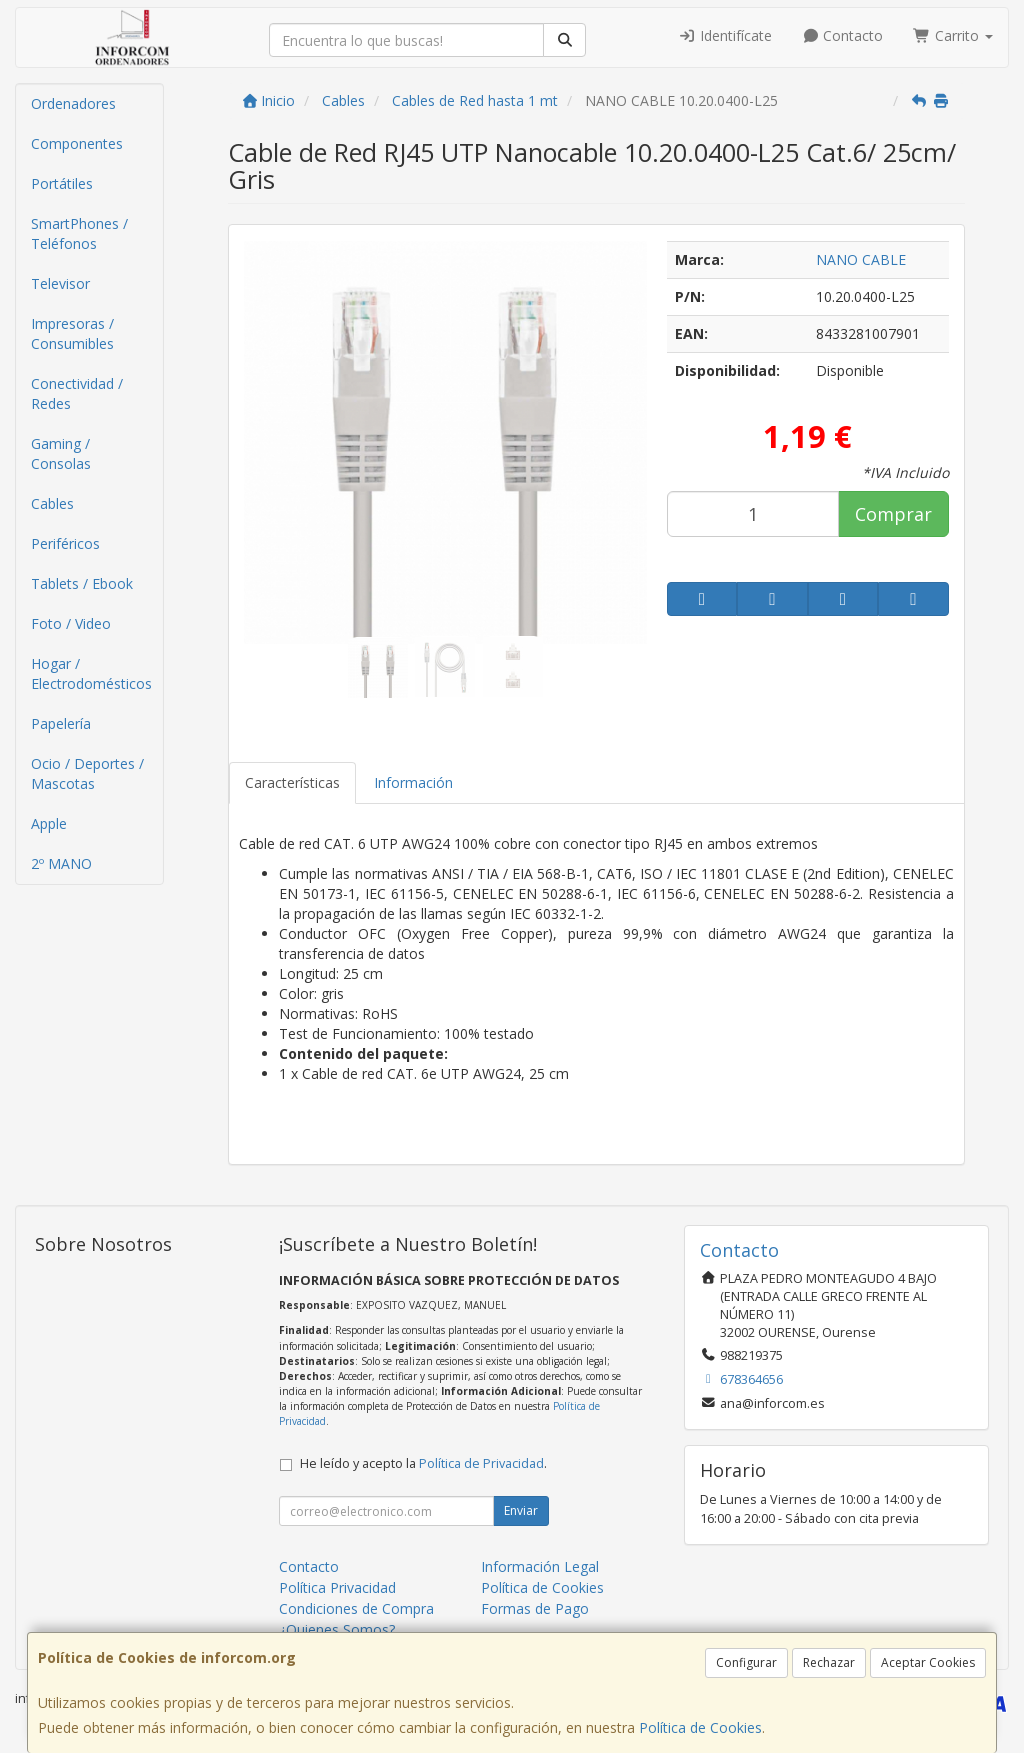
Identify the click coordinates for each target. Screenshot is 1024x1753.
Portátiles (62, 183)
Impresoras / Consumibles (72, 333)
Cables (52, 503)
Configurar (746, 1662)
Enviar (521, 1510)
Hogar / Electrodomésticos (91, 673)
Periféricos (65, 543)
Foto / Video (71, 623)
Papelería (61, 723)
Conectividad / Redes (77, 393)
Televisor (60, 283)
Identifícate (725, 35)
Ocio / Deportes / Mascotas (87, 773)
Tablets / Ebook (82, 583)
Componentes (77, 143)
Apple (49, 823)
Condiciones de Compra (356, 1608)
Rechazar (829, 1662)
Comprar (893, 514)
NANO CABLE (861, 259)
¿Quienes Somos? (337, 1629)
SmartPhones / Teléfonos (79, 233)
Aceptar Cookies (928, 1662)
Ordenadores (73, 103)
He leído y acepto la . (423, 1463)
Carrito (953, 35)
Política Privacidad (337, 1587)
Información (413, 782)
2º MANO (61, 863)
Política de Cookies (700, 1727)
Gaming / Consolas (61, 453)
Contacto (843, 35)
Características (292, 782)
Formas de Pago (535, 1608)
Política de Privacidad (481, 1463)
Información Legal (540, 1566)
